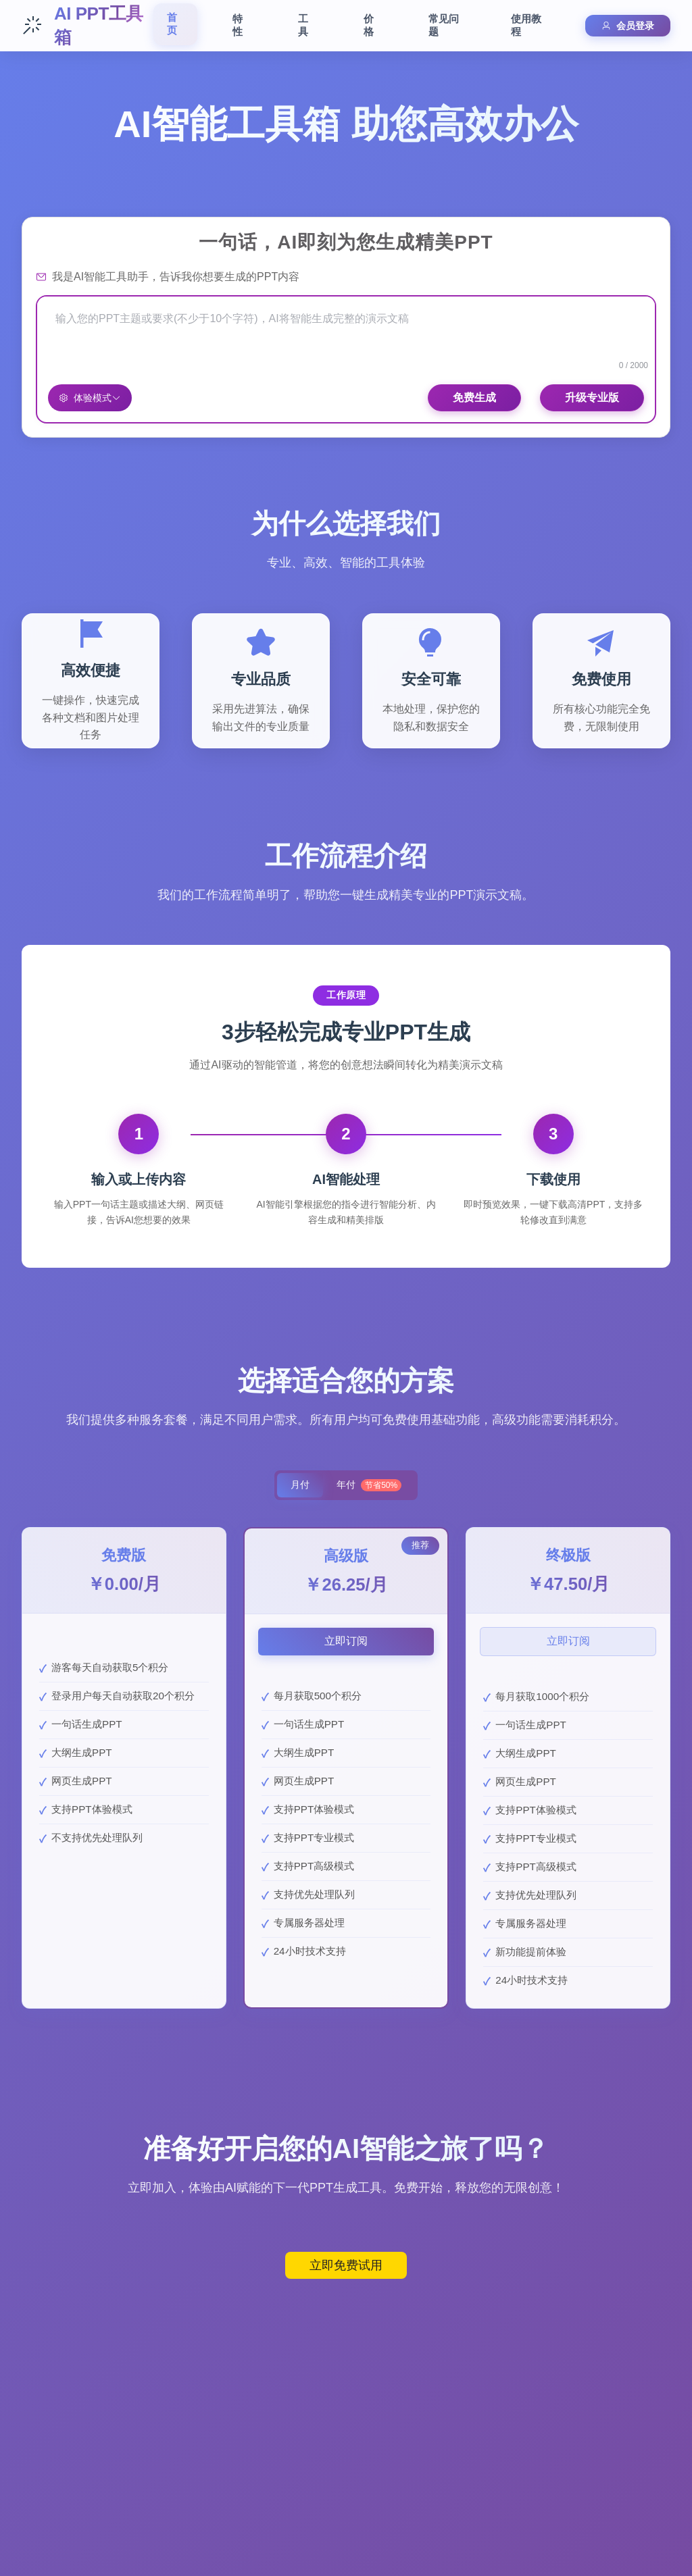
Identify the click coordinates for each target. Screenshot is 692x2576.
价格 (369, 25)
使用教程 (526, 25)
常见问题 (443, 25)
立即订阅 (346, 1642)
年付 (371, 1486)
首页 (172, 23)
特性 (237, 25)
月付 (298, 1485)
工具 (303, 25)
